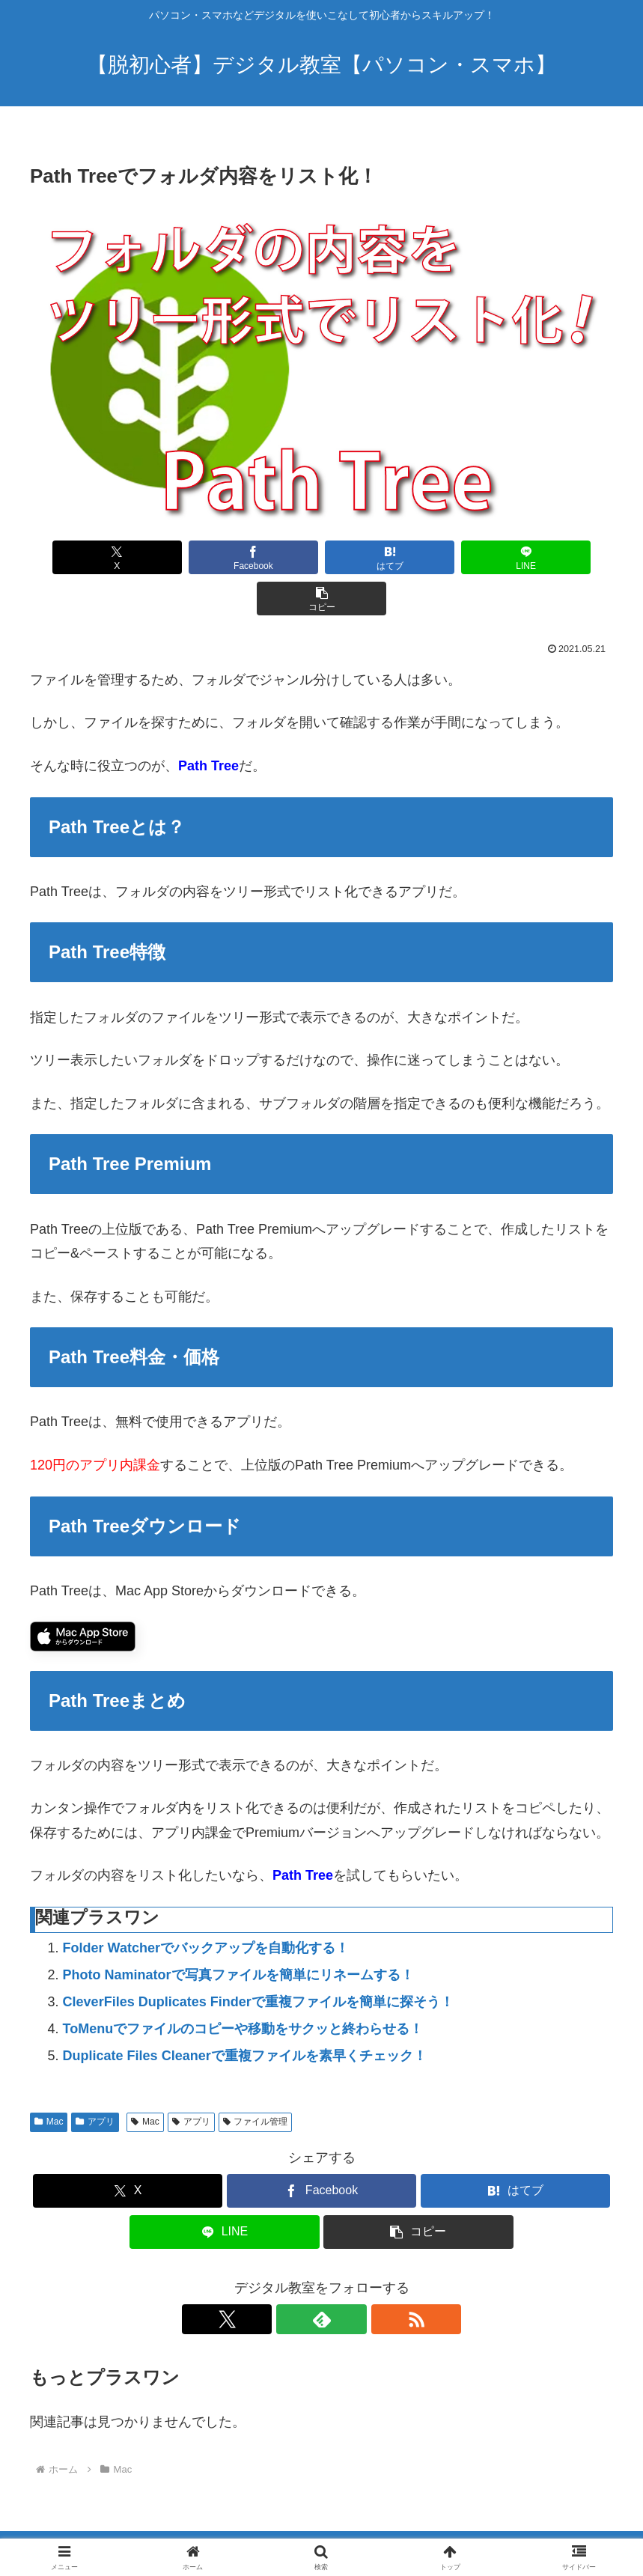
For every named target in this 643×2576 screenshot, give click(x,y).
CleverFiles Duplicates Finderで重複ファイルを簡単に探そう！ (258, 1960)
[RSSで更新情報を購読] (356, 2278)
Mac (48, 2080)
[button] (557, 557)
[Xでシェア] (85, 557)
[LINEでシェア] (439, 557)
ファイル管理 (255, 2080)
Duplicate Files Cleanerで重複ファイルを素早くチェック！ (245, 2014)
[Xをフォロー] (287, 2278)
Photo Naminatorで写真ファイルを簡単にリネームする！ (238, 1933)
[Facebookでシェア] (203, 557)
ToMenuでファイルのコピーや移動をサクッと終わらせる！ (243, 1987)
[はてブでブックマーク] (321, 557)
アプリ (95, 2080)
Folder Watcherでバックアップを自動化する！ (206, 1906)
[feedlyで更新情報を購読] (322, 2278)
